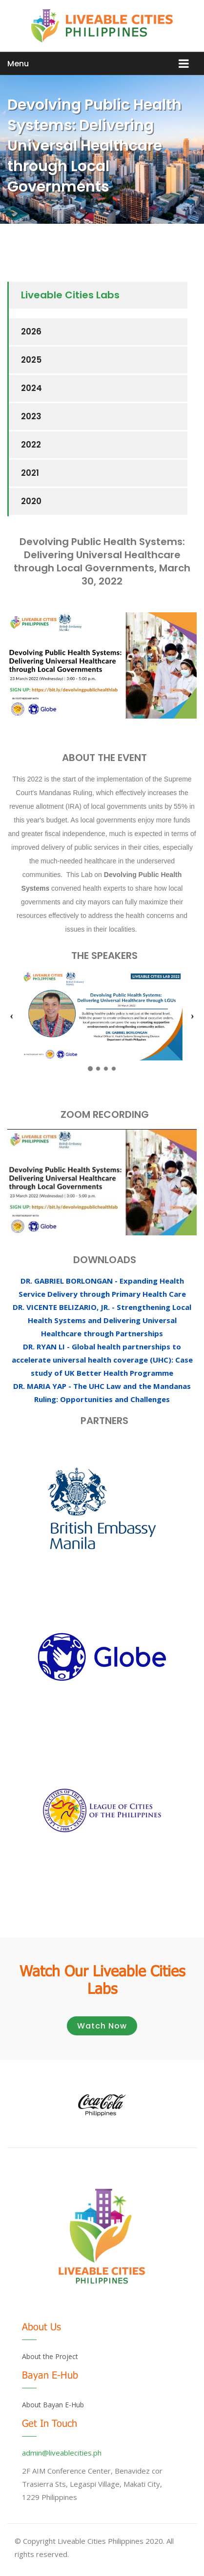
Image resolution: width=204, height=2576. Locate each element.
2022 (31, 444)
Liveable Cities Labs (70, 295)
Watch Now (102, 2025)
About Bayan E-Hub (53, 2404)
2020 (31, 501)
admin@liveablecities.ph (62, 2453)
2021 (30, 473)
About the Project (50, 2356)
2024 (31, 388)
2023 (31, 416)
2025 (31, 360)
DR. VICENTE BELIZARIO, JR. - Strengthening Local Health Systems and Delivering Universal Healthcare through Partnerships (102, 1320)
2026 (31, 331)
